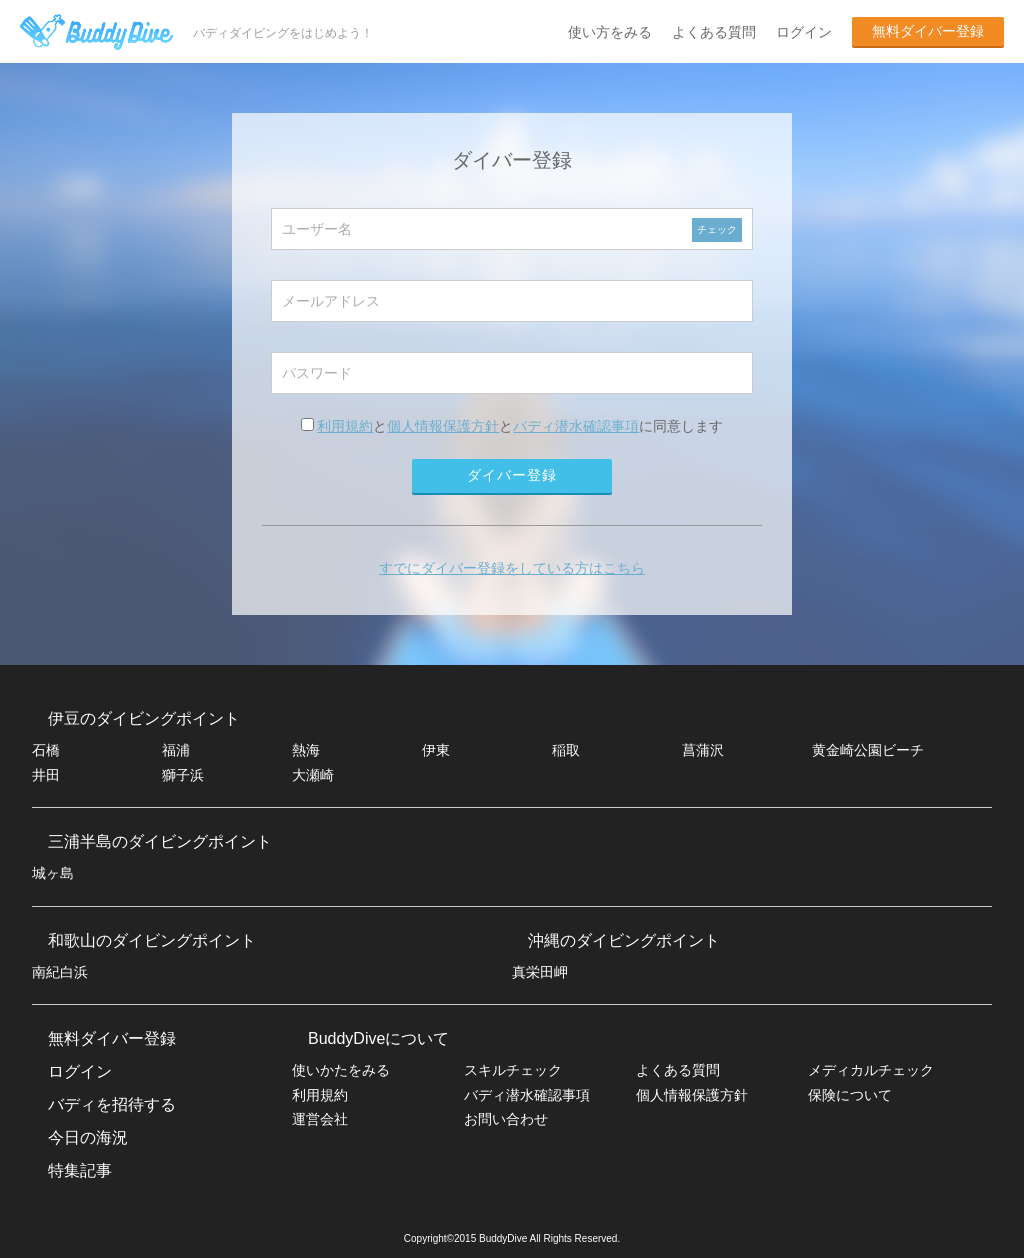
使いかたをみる (341, 1070)
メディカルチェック (871, 1070)
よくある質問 (714, 32)
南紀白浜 (60, 972)
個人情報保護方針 (443, 426)
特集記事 (80, 1170)
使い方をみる (610, 32)
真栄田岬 (540, 972)
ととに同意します (512, 426)
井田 (46, 775)
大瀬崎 (313, 775)
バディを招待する (112, 1104)
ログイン (804, 32)
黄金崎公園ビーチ (868, 750)
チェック (717, 229)
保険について (850, 1095)
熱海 (306, 750)
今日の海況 (88, 1137)
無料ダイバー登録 (928, 31)
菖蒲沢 (703, 750)
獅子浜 (183, 775)
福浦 (176, 750)
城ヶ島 (53, 873)
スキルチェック (513, 1070)
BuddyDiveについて (378, 1038)
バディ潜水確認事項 (576, 426)
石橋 (46, 750)
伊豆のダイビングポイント (144, 718)
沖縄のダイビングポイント (624, 940)
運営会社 (320, 1119)
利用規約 (345, 426)
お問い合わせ (506, 1119)
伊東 (436, 750)
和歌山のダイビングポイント (152, 940)
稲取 (566, 750)
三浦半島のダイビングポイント (160, 841)
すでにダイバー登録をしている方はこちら (512, 568)
